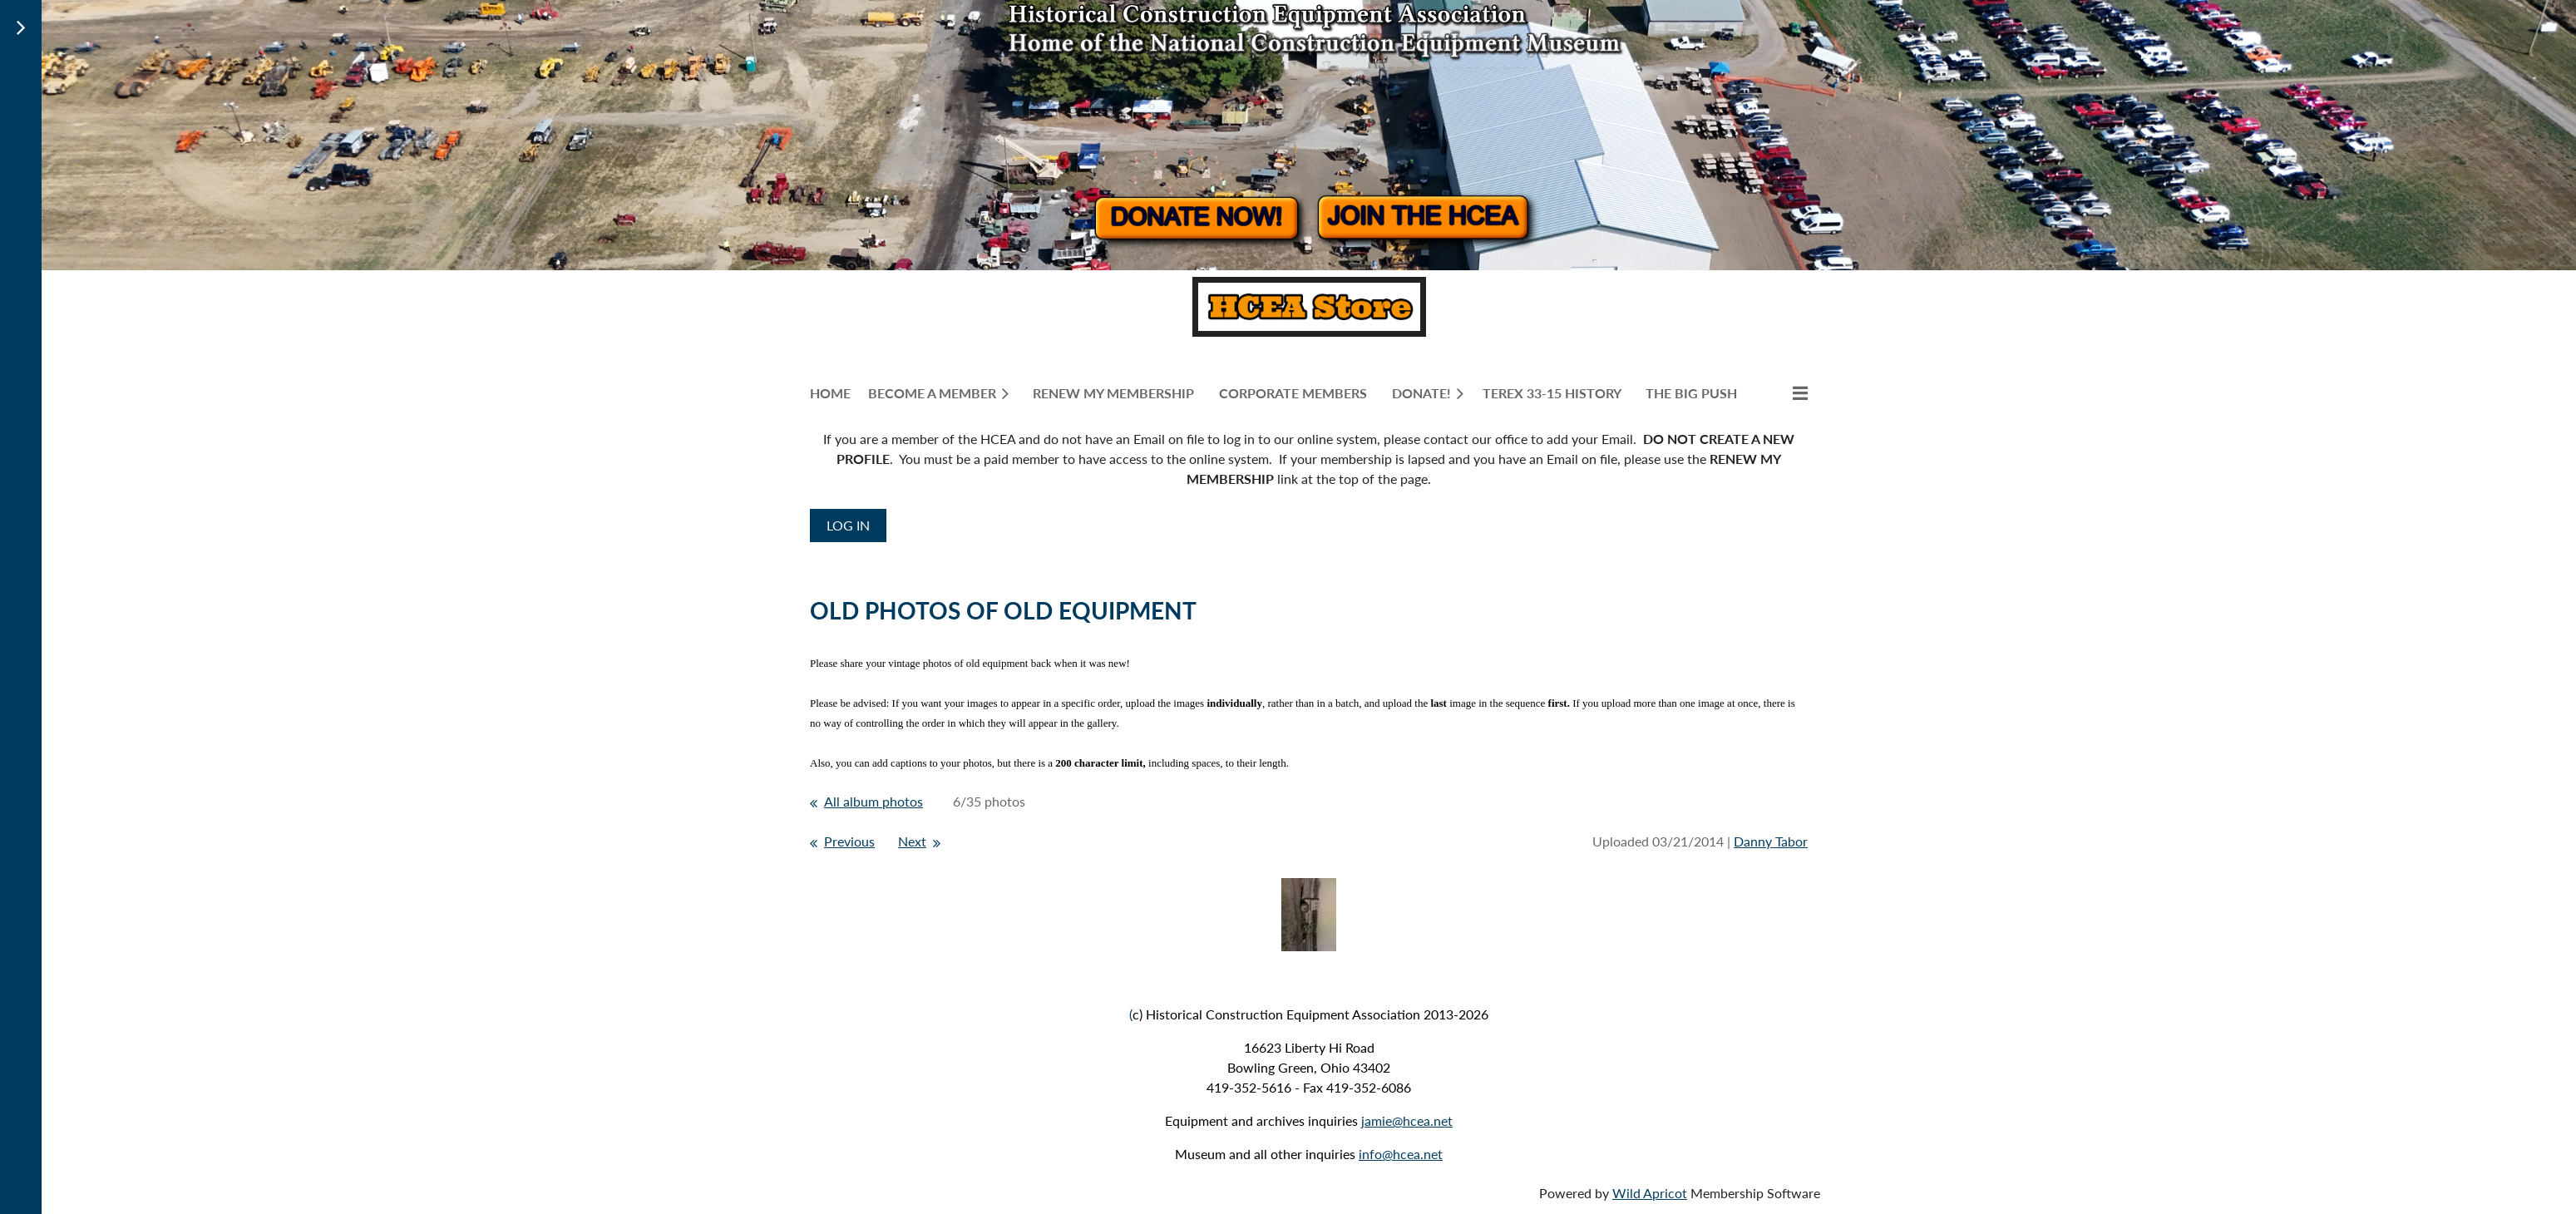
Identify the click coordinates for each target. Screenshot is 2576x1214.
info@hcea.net (1401, 1154)
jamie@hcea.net (1407, 1120)
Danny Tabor (1771, 841)
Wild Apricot (1649, 1193)
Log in (848, 525)
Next (912, 841)
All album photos (873, 801)
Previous (849, 841)
